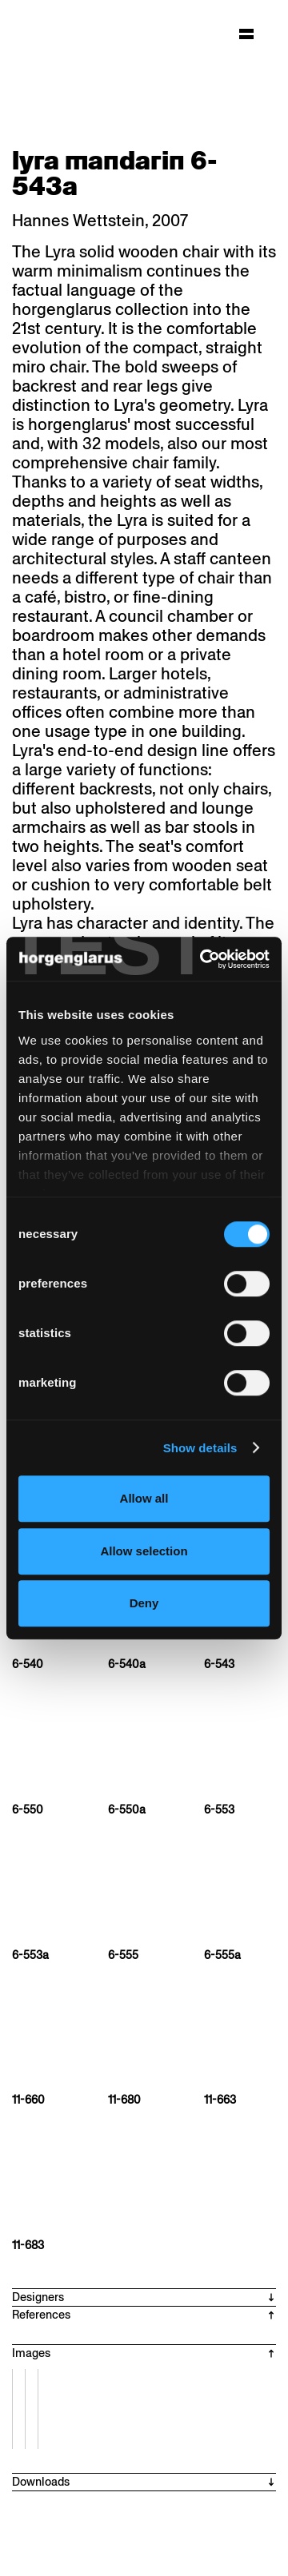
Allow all (144, 1498)
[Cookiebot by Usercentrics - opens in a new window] (203, 959)
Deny (144, 1603)
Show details (200, 1448)
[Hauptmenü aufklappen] (246, 33)
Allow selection (143, 1551)
